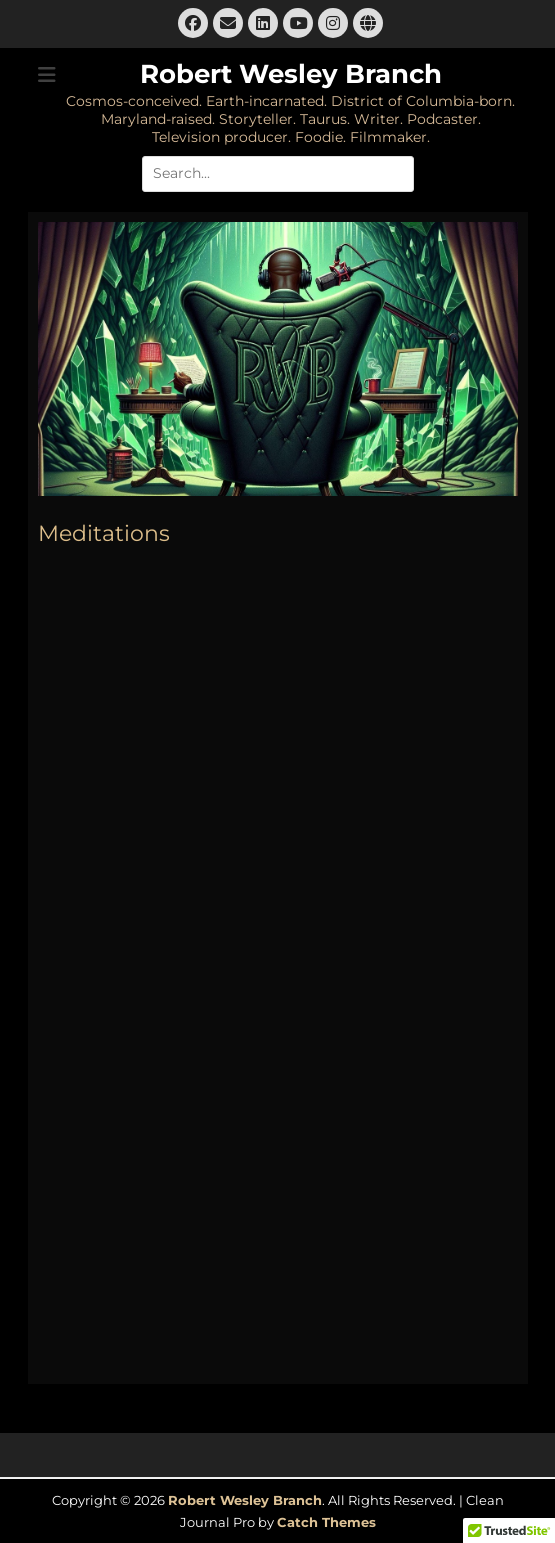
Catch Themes (326, 1522)
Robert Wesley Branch (291, 74)
